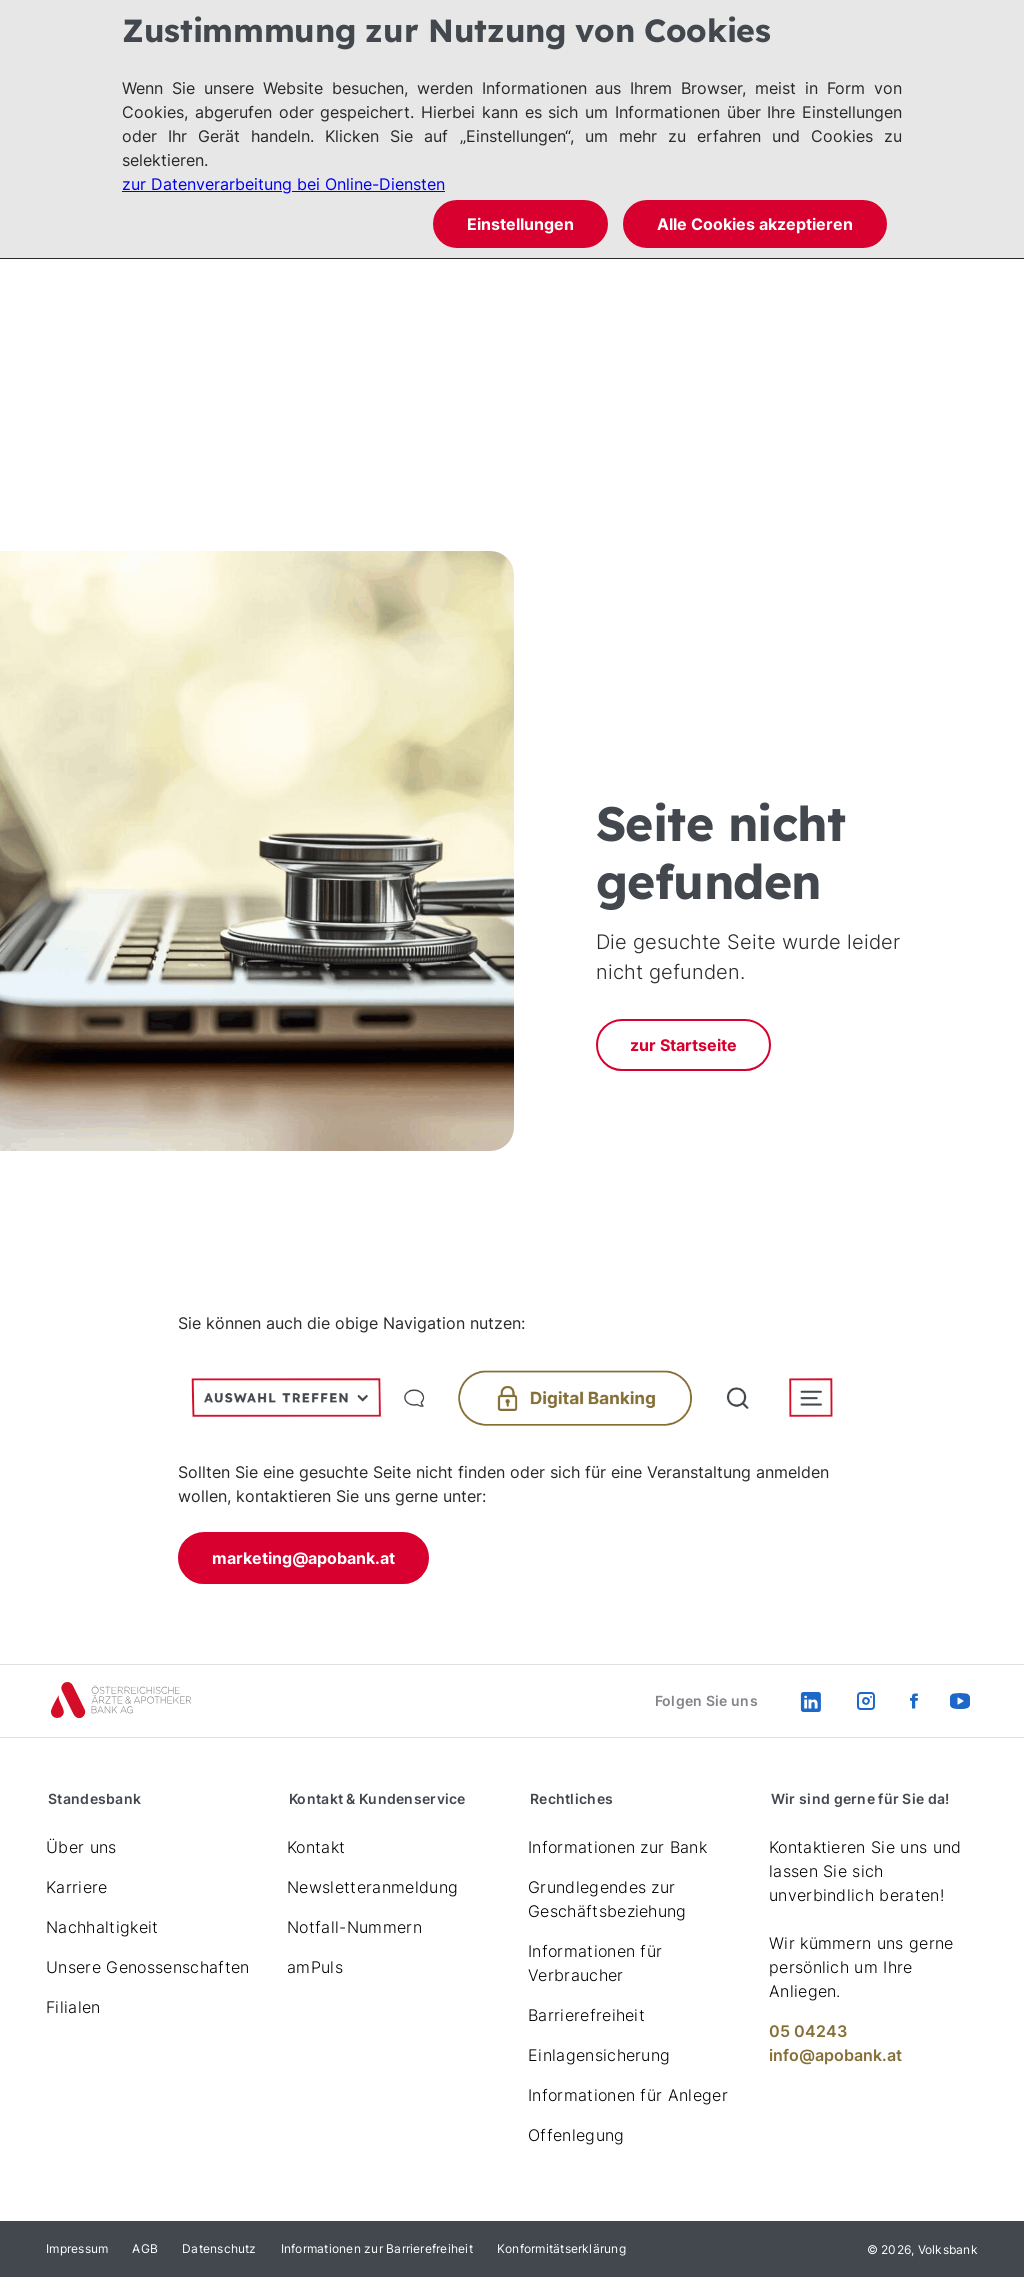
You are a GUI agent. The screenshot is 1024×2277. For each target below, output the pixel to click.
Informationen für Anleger (628, 2095)
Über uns (81, 1847)
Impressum (77, 2248)
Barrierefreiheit (586, 2015)
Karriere (77, 1887)
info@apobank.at (835, 2055)
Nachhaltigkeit (102, 1927)
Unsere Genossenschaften (147, 1967)
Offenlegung (576, 2135)
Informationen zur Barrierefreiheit (377, 2248)
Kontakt (316, 1847)
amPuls (315, 1967)
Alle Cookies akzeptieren (755, 224)
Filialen (73, 2007)
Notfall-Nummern (354, 1927)
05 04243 (808, 2031)
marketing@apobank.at (303, 1558)
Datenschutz (219, 2248)
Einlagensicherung (599, 2055)
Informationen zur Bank (617, 1847)
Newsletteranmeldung (372, 1887)
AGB (145, 2248)
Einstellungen (520, 224)
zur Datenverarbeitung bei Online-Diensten (283, 184)
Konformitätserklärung (561, 2248)
